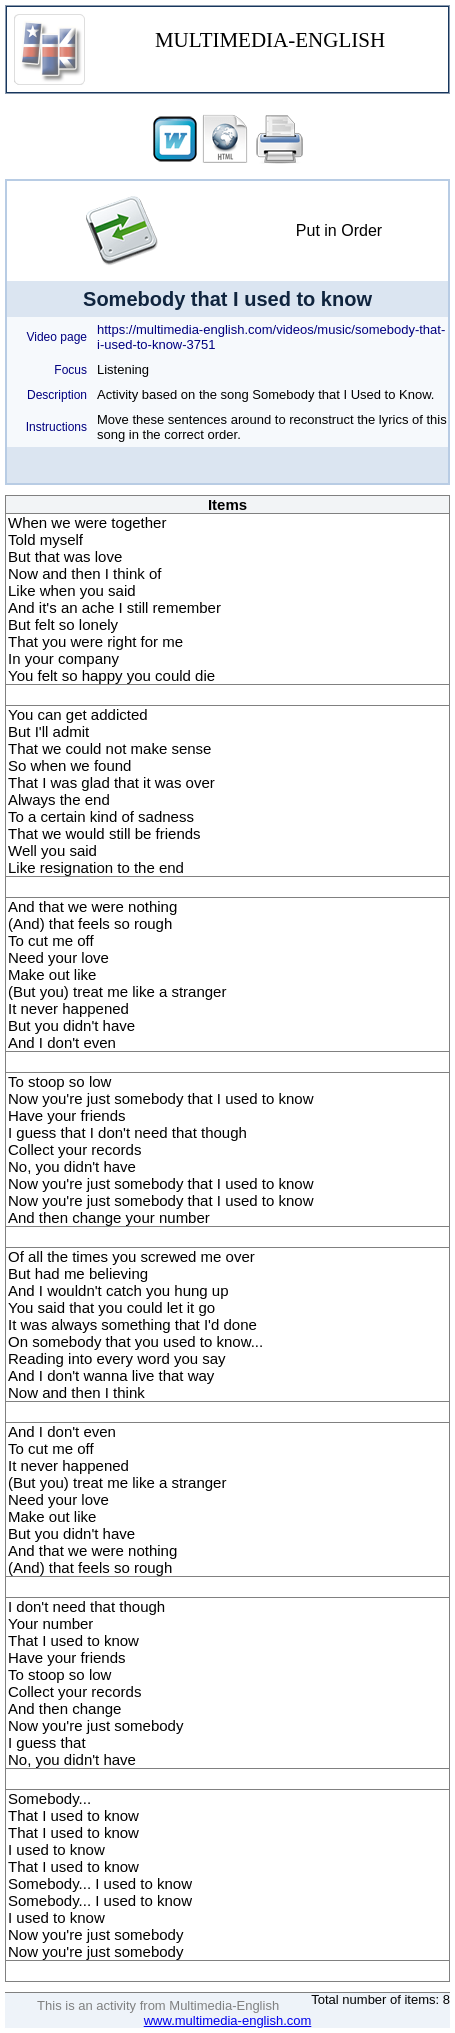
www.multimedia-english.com (228, 2020)
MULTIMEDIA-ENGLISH (270, 40)
